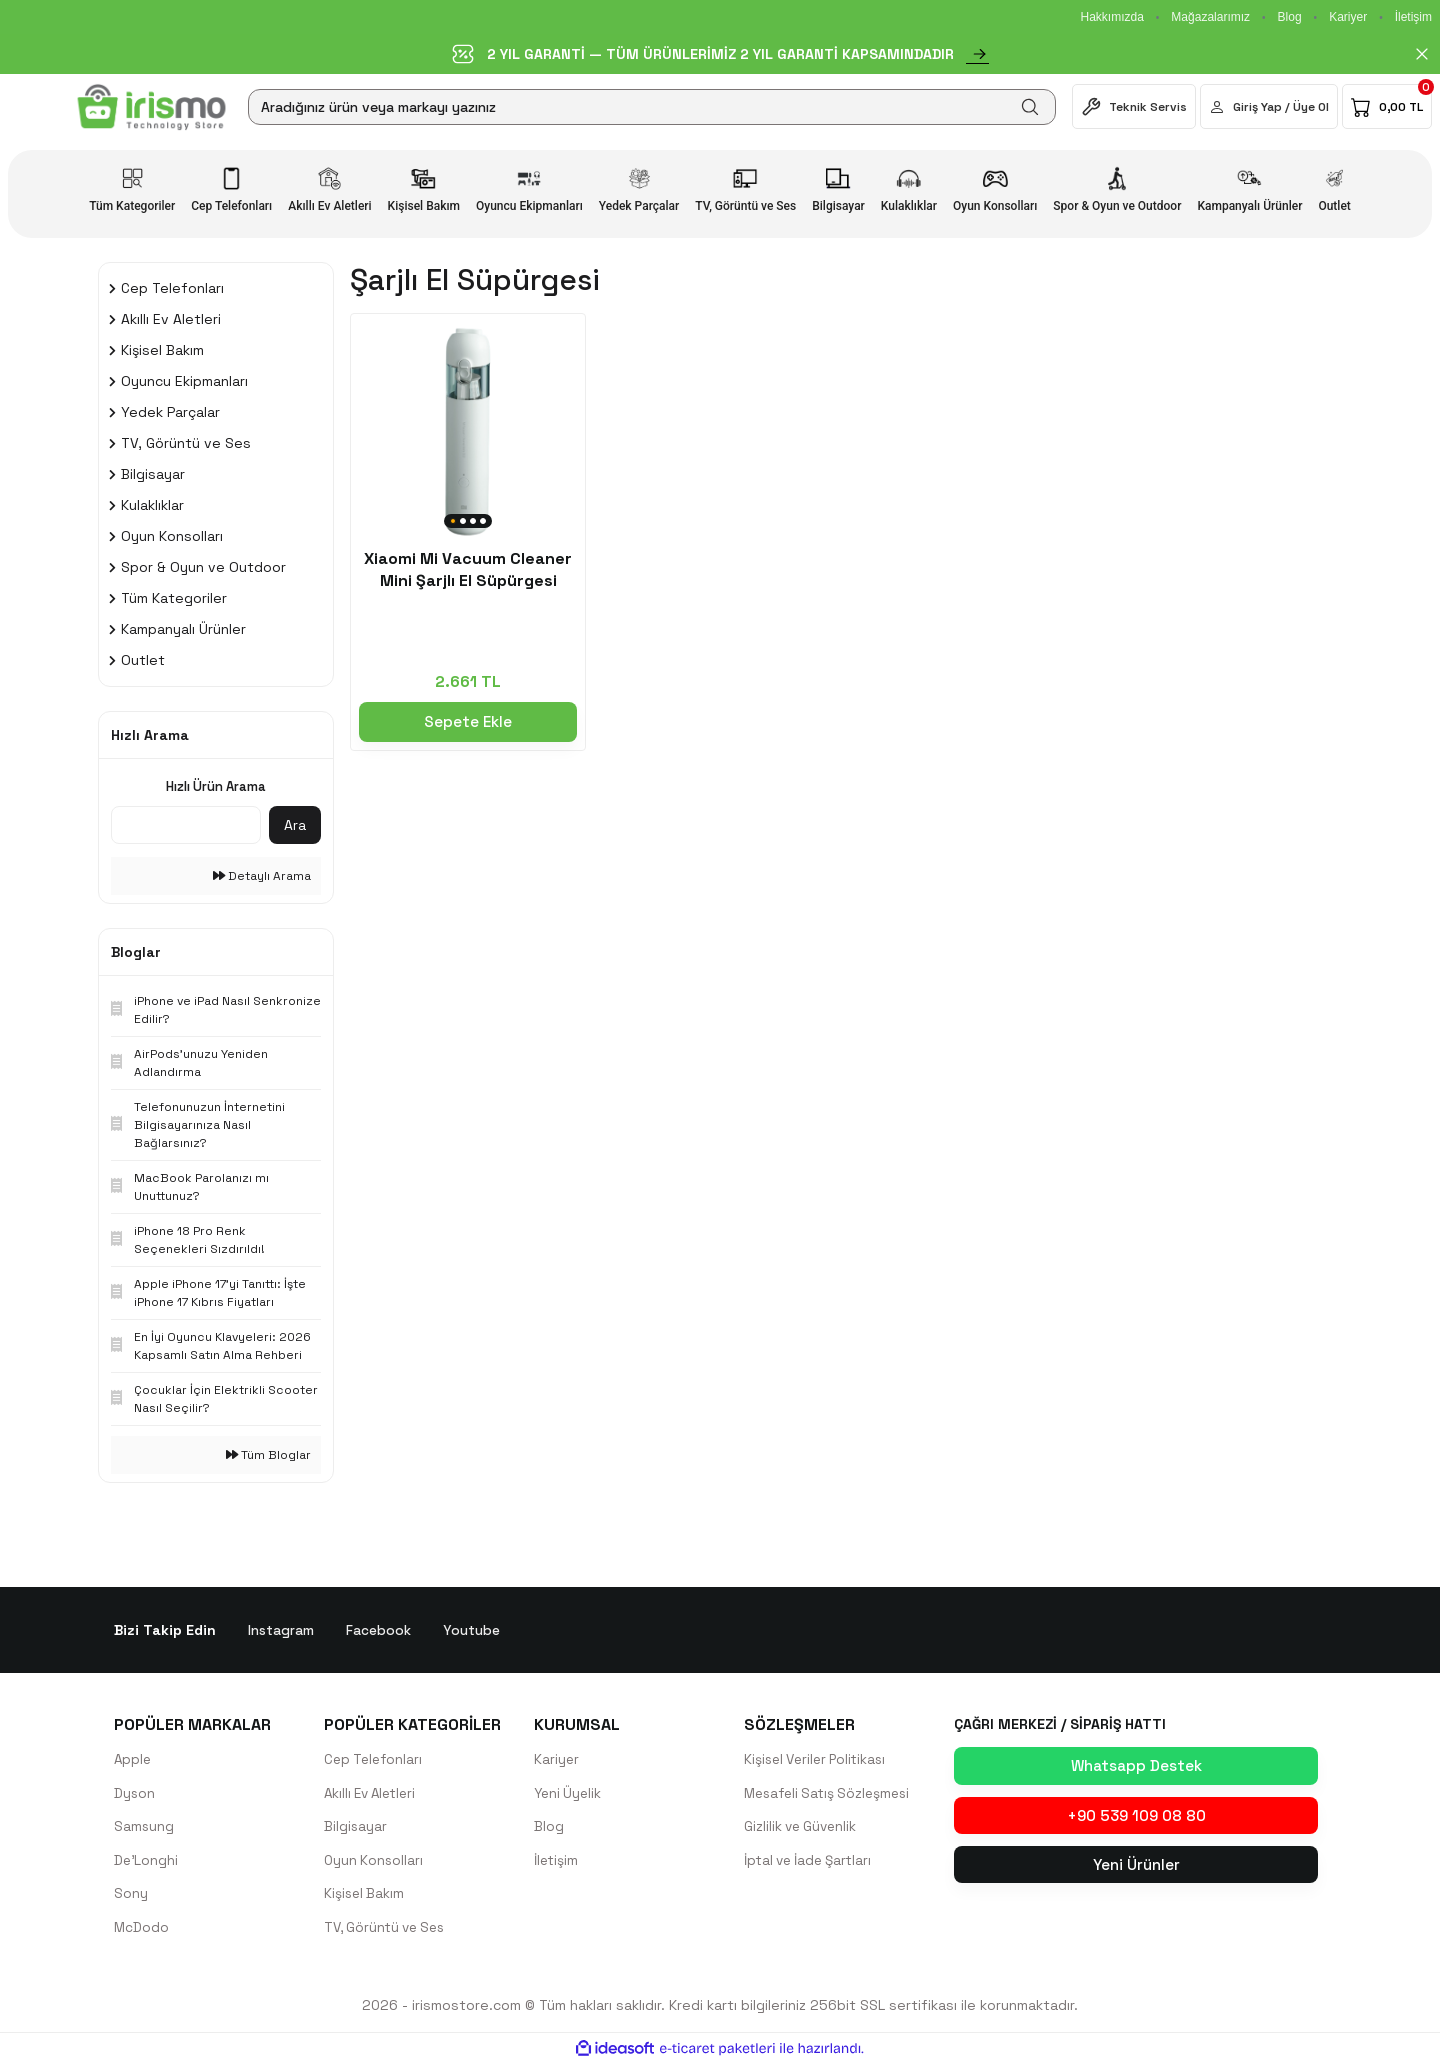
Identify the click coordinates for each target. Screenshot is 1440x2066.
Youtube (471, 1630)
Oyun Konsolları (375, 1862)
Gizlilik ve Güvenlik (803, 1828)
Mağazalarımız (1210, 17)
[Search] (652, 107)
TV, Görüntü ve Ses (389, 1930)
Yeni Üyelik (569, 1794)
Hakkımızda (1111, 17)
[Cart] (1387, 106)
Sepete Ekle (468, 721)
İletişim (1413, 17)
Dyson (135, 1794)
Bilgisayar (356, 1828)
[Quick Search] (186, 825)
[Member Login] (1269, 106)
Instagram (281, 1630)
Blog (1290, 17)
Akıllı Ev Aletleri (374, 1794)
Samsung (144, 1828)
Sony (131, 1896)
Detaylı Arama (262, 876)
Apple (133, 1760)
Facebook (378, 1630)
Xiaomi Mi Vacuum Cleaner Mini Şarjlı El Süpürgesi (468, 569)
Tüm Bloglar (268, 1455)
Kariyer (1348, 17)
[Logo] (151, 107)
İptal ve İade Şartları (812, 1862)
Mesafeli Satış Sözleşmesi (832, 1794)
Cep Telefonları (375, 1760)
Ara (295, 825)
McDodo (142, 1930)
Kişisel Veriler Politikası (819, 1760)
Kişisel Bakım (365, 1896)
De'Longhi (147, 1862)
